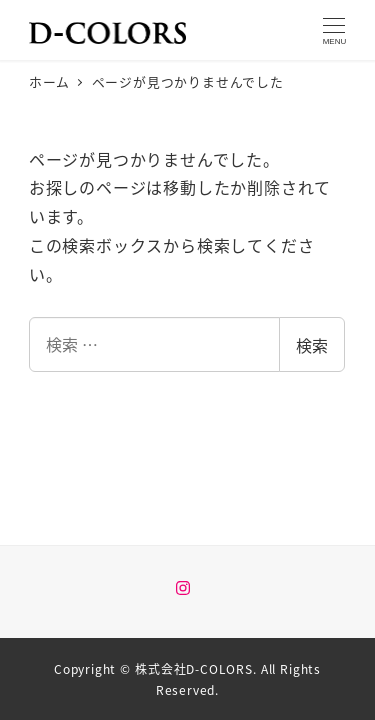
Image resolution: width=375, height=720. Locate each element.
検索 (312, 345)
